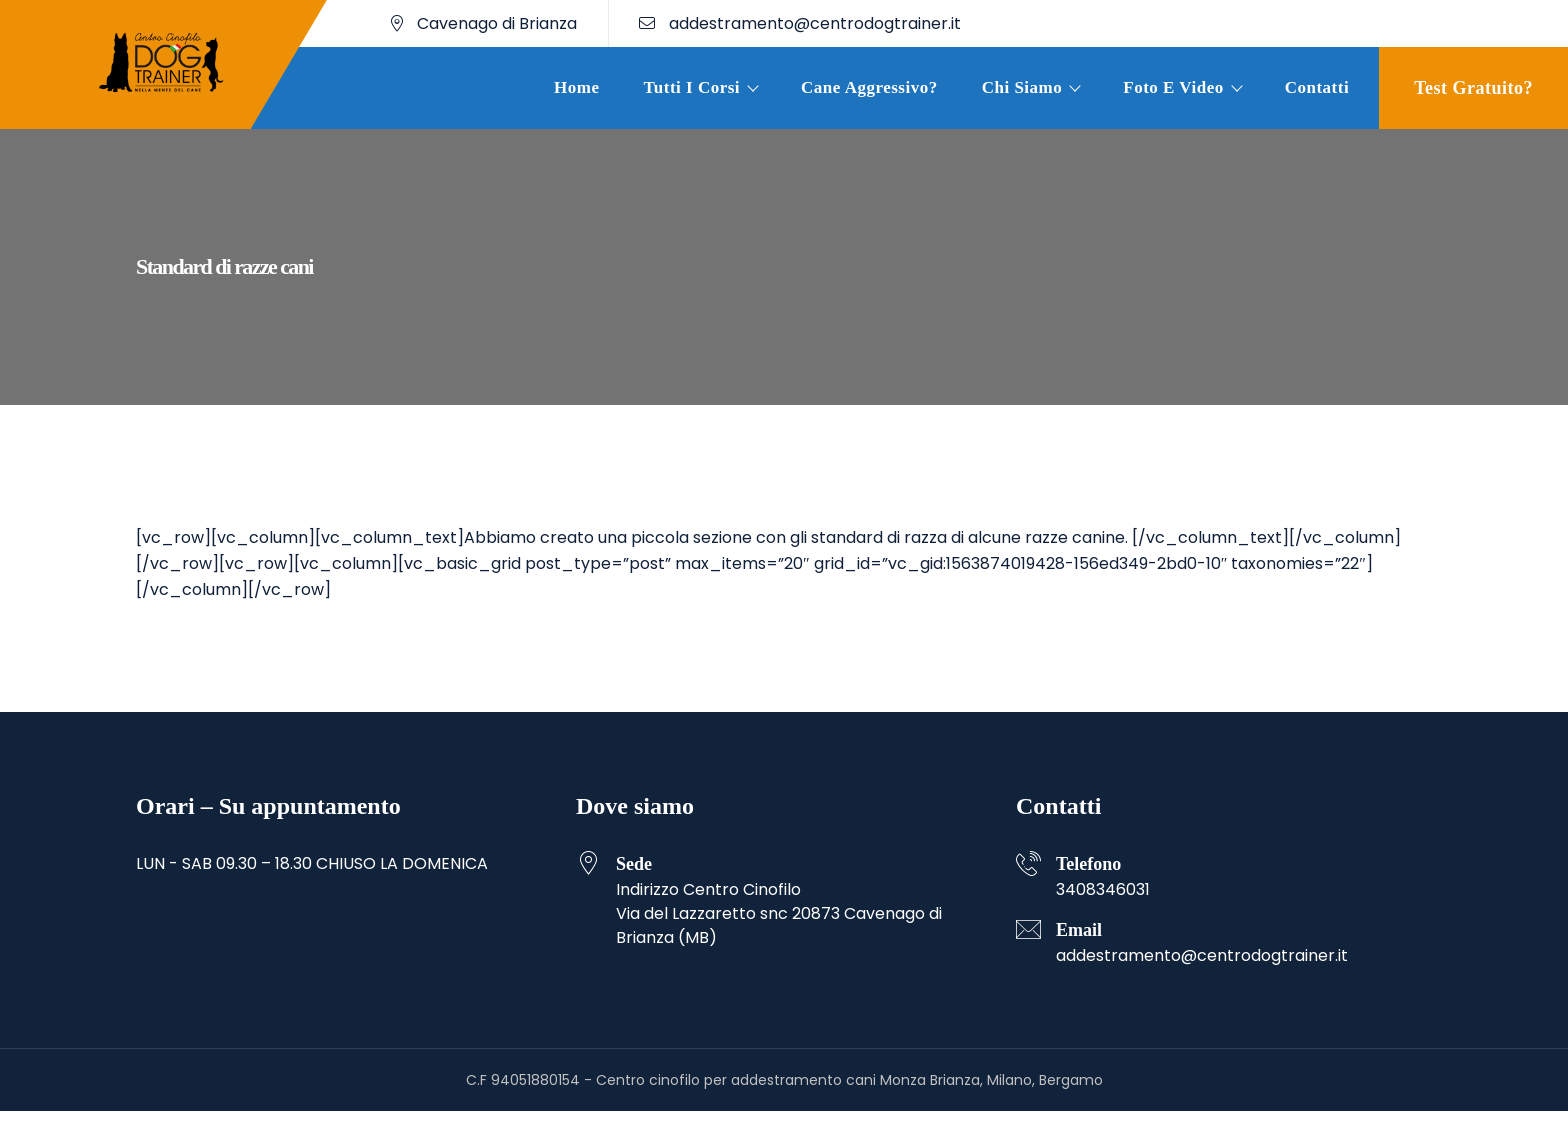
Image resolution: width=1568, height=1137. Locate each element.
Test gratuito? (1473, 88)
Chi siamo (1022, 87)
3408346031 (1103, 889)
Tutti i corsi (692, 87)
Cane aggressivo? (869, 87)
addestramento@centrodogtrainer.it (800, 23)
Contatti (1317, 87)
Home (576, 87)
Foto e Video (1173, 87)
